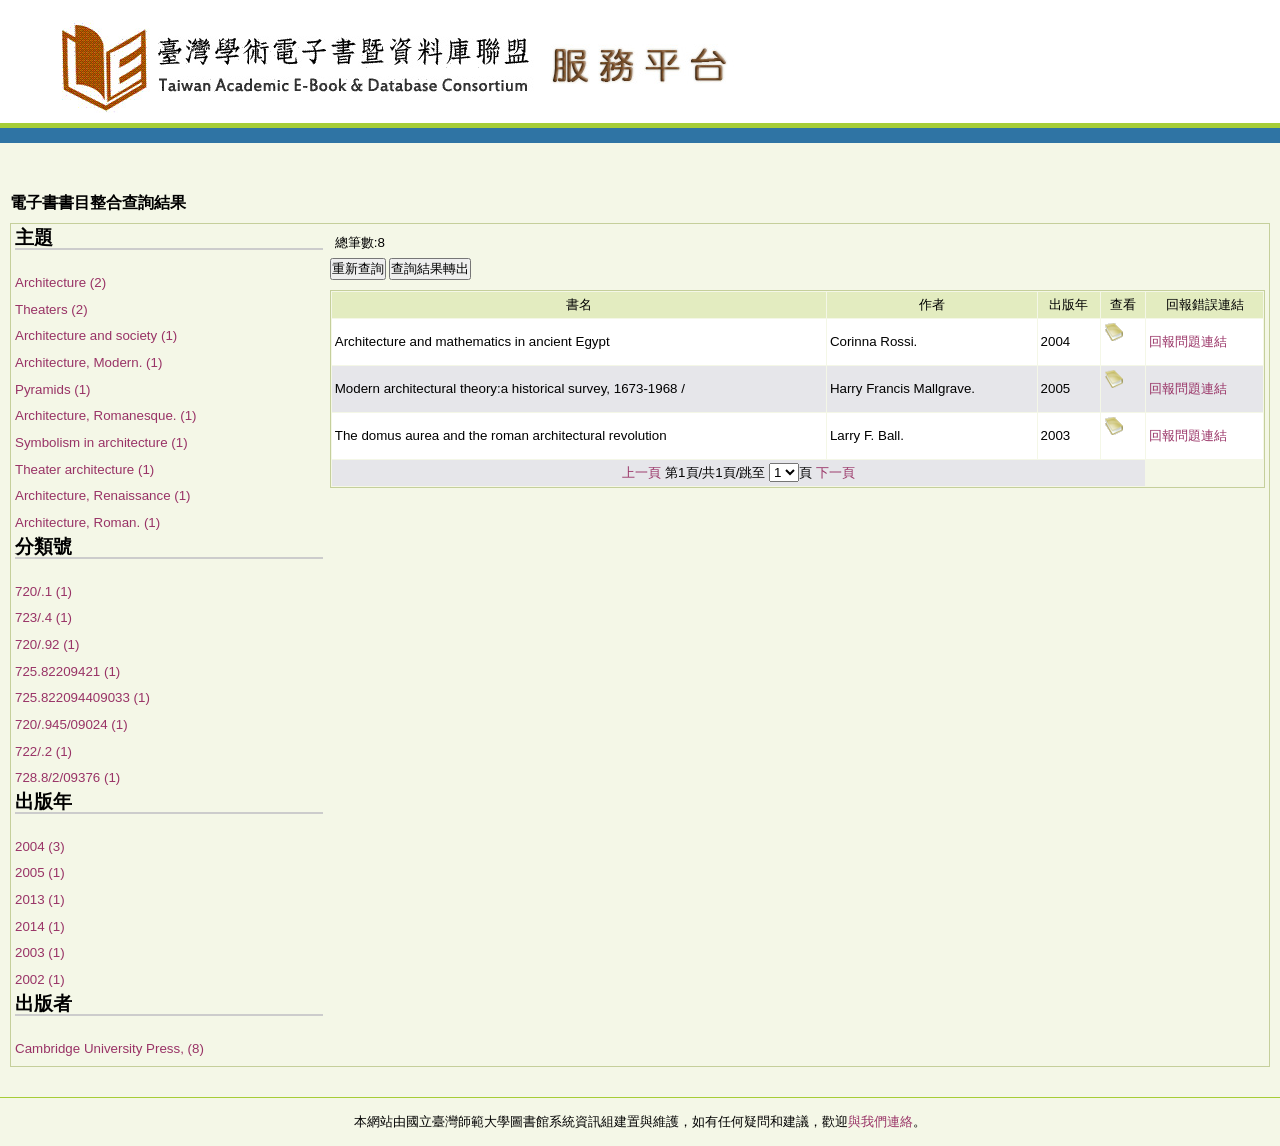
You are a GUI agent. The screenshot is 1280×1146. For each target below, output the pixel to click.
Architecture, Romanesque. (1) (106, 415)
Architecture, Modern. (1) (88, 362)
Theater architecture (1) (84, 469)
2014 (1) (40, 926)
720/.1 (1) (43, 591)
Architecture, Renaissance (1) (103, 495)
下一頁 (835, 472)
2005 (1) (40, 872)
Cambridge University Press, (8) (109, 1048)
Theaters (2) (51, 309)
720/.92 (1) (47, 644)
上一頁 (641, 472)
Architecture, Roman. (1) (87, 522)
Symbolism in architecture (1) (101, 442)
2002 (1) (40, 979)
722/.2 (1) (43, 751)
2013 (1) (40, 899)
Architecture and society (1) (96, 335)
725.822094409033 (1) (82, 697)
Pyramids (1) (53, 389)
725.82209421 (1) (67, 671)
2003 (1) (40, 952)
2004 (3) (40, 846)
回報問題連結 (1188, 341)
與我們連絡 (880, 1121)
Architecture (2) (60, 282)
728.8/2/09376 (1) (67, 777)
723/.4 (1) (43, 617)
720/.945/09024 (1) (71, 724)
